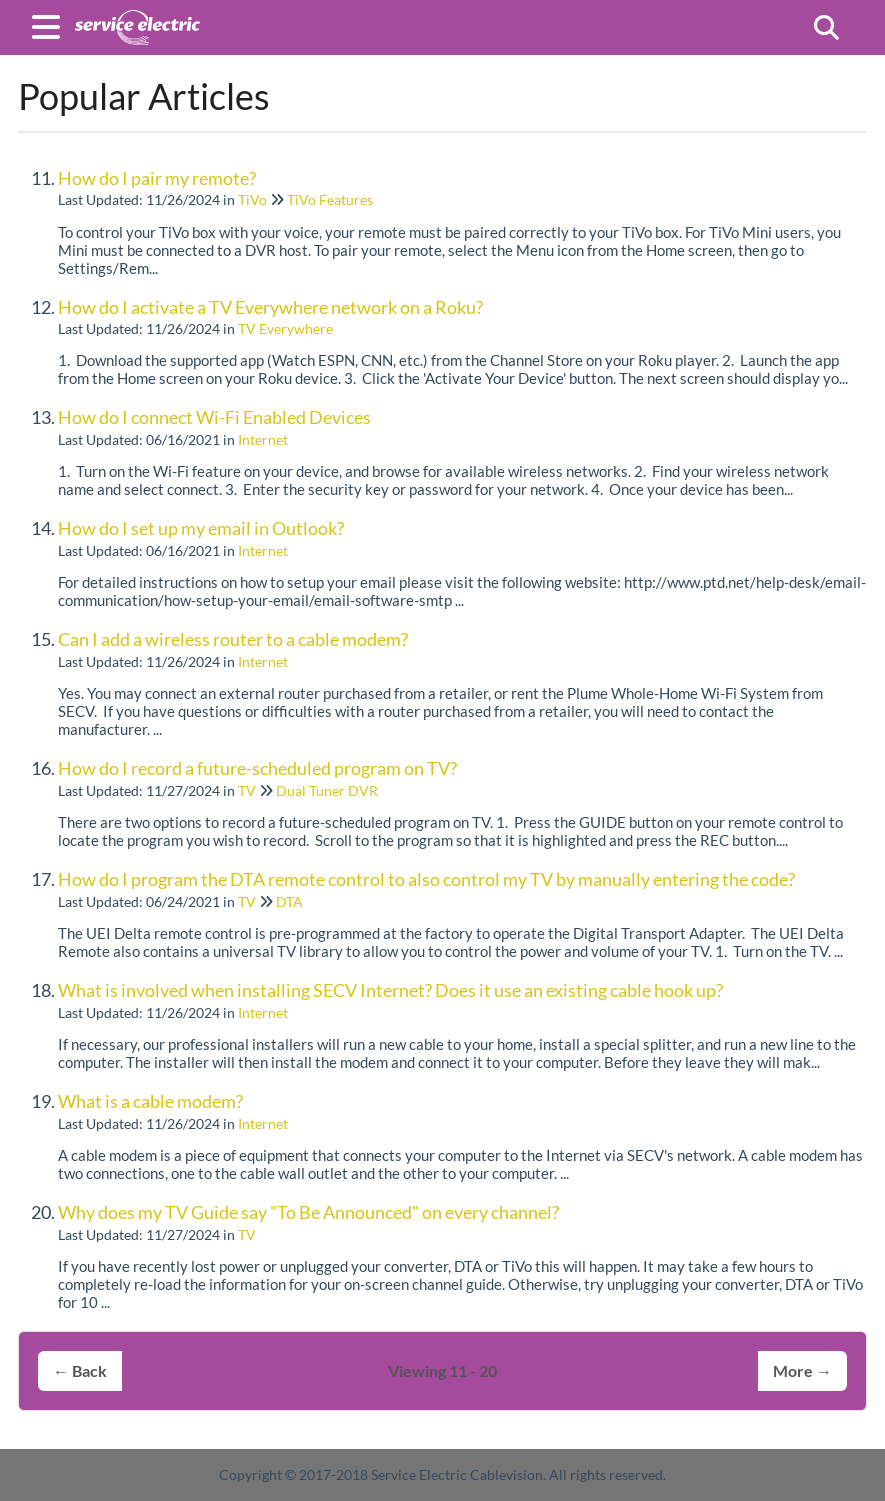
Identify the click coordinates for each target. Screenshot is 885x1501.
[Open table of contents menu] (50, 24)
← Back (80, 1370)
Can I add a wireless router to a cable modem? (233, 639)
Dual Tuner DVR (327, 790)
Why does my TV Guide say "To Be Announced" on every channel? (308, 1212)
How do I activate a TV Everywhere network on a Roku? (270, 307)
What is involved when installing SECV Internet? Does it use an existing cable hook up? (390, 990)
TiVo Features (330, 199)
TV (247, 790)
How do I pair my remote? (157, 178)
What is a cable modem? (150, 1101)
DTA (289, 901)
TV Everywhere (285, 328)
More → (802, 1370)
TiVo (252, 199)
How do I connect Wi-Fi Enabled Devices (214, 417)
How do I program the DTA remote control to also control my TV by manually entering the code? (426, 879)
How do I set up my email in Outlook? (201, 528)
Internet (263, 439)
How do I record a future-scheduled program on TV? (257, 768)
